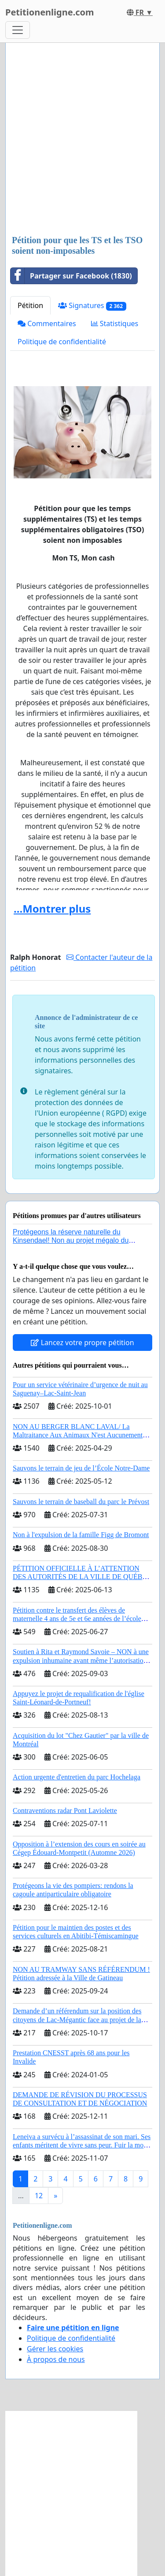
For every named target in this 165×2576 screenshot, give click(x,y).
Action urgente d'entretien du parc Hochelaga (76, 1777)
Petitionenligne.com (49, 12)
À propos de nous (56, 2359)
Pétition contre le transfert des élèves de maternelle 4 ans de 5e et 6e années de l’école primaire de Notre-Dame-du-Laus (77, 1618)
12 (39, 2195)
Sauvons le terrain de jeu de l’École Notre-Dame (81, 1468)
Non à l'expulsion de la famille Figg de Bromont (81, 1534)
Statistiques (115, 323)
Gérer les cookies (55, 2349)
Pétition (30, 305)
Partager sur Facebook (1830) (71, 276)
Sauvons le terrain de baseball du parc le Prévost (81, 1501)
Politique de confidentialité (62, 341)
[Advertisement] (82, 139)
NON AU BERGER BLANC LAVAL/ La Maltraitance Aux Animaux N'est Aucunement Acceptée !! (78, 1435)
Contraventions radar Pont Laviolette (65, 1810)
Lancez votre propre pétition (82, 1342)
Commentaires (47, 323)
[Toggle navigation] (17, 30)
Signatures (92, 306)
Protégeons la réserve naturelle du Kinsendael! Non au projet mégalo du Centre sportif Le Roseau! (70, 1240)
